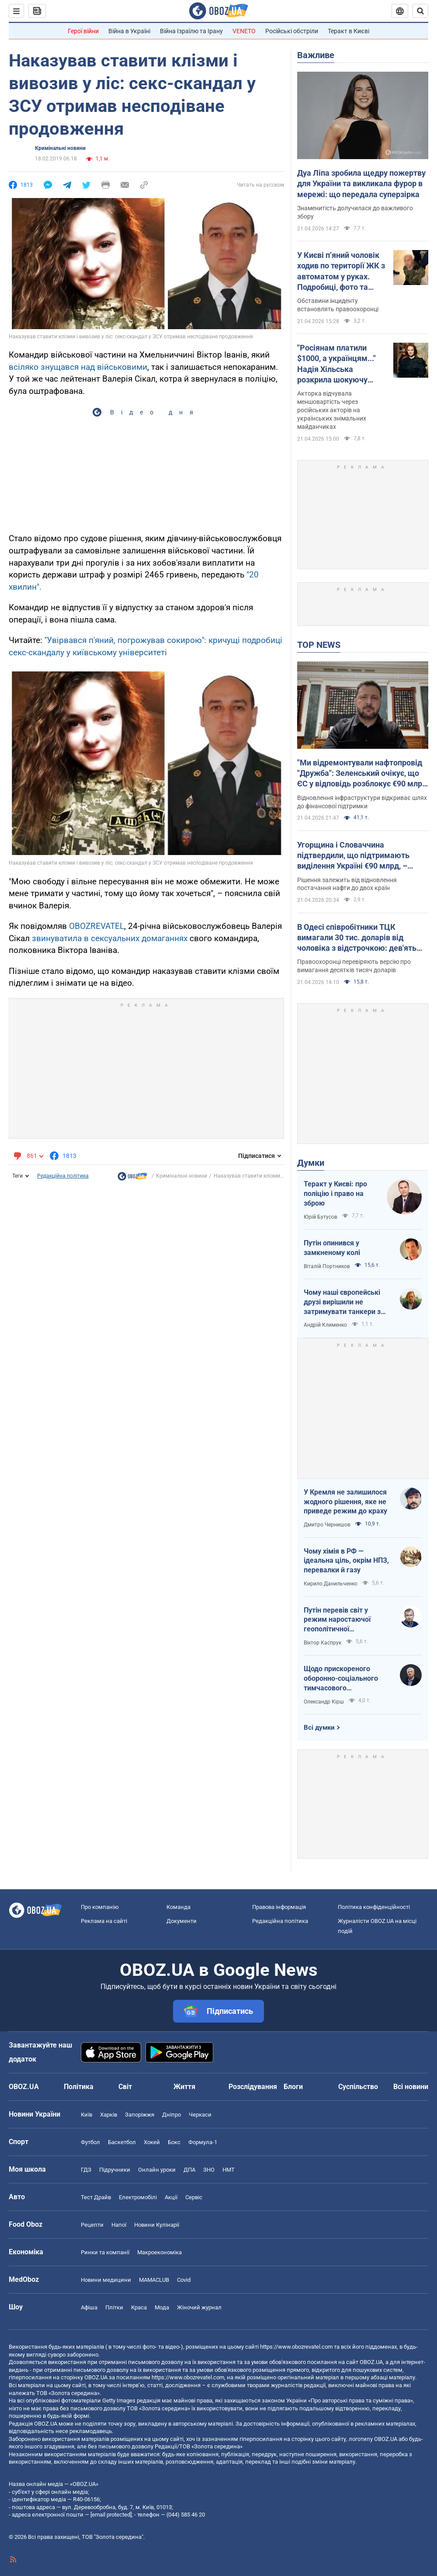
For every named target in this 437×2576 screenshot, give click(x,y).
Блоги (293, 2086)
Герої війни (83, 31)
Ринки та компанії (105, 2252)
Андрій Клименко (325, 1325)
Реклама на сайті (104, 1921)
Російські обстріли (291, 31)
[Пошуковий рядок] (420, 10)
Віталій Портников (327, 1266)
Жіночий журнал (199, 2307)
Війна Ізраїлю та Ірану (191, 31)
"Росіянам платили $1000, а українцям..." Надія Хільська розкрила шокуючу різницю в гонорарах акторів (336, 364)
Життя (184, 2086)
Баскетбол (122, 2142)
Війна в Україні (129, 31)
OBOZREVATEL (96, 926)
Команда (178, 1907)
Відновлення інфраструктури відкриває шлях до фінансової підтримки (362, 802)
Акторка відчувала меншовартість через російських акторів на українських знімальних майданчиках (331, 410)
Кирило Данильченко (330, 1584)
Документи (181, 1921)
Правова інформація (279, 1907)
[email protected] (111, 2514)
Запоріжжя (139, 2114)
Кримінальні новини (60, 148)
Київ (86, 2114)
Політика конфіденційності (374, 1907)
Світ (125, 2086)
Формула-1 (202, 2142)
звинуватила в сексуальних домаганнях (109, 938)
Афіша (89, 2307)
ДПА (189, 2169)
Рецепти (92, 2224)
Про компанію (100, 1907)
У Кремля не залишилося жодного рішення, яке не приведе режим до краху (345, 1501)
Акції (171, 2197)
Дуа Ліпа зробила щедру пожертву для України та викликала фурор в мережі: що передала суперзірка (361, 183)
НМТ (228, 2169)
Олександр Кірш (324, 1702)
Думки (310, 1163)
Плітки (114, 2307)
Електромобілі (138, 2197)
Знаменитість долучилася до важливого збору (355, 212)
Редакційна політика (63, 1176)
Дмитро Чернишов (327, 1525)
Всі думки (319, 1727)
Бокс (174, 2142)
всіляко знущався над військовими (78, 367)
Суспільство (358, 2086)
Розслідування (253, 2086)
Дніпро (171, 2114)
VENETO (244, 31)
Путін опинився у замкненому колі (332, 1248)
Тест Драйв (96, 2197)
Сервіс (193, 2197)
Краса (139, 2307)
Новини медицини (106, 2280)
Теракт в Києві (348, 31)
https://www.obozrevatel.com (296, 2346)
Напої (118, 2224)
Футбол (90, 2142)
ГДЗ (86, 2169)
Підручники (114, 2169)
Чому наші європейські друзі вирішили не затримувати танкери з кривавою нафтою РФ (342, 1302)
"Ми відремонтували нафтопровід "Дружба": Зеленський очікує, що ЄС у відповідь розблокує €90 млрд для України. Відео (362, 773)
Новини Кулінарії (156, 2224)
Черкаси (200, 2114)
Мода (162, 2307)
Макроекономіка (159, 2252)
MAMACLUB (154, 2280)
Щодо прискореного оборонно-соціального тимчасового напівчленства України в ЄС (344, 1679)
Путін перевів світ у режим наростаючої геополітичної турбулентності (337, 1620)
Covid (184, 2280)
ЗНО (209, 2169)
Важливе (315, 55)
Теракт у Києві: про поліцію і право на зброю (335, 1193)
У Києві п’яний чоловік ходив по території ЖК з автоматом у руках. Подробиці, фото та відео (341, 271)
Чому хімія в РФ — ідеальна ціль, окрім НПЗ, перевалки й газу (346, 1560)
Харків (108, 2114)
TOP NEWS (318, 645)
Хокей (152, 2142)
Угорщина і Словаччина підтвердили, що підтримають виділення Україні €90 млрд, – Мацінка (353, 856)
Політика (79, 2086)
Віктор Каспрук (322, 1643)
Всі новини (410, 2086)
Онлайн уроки (157, 2169)
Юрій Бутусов (320, 1217)
